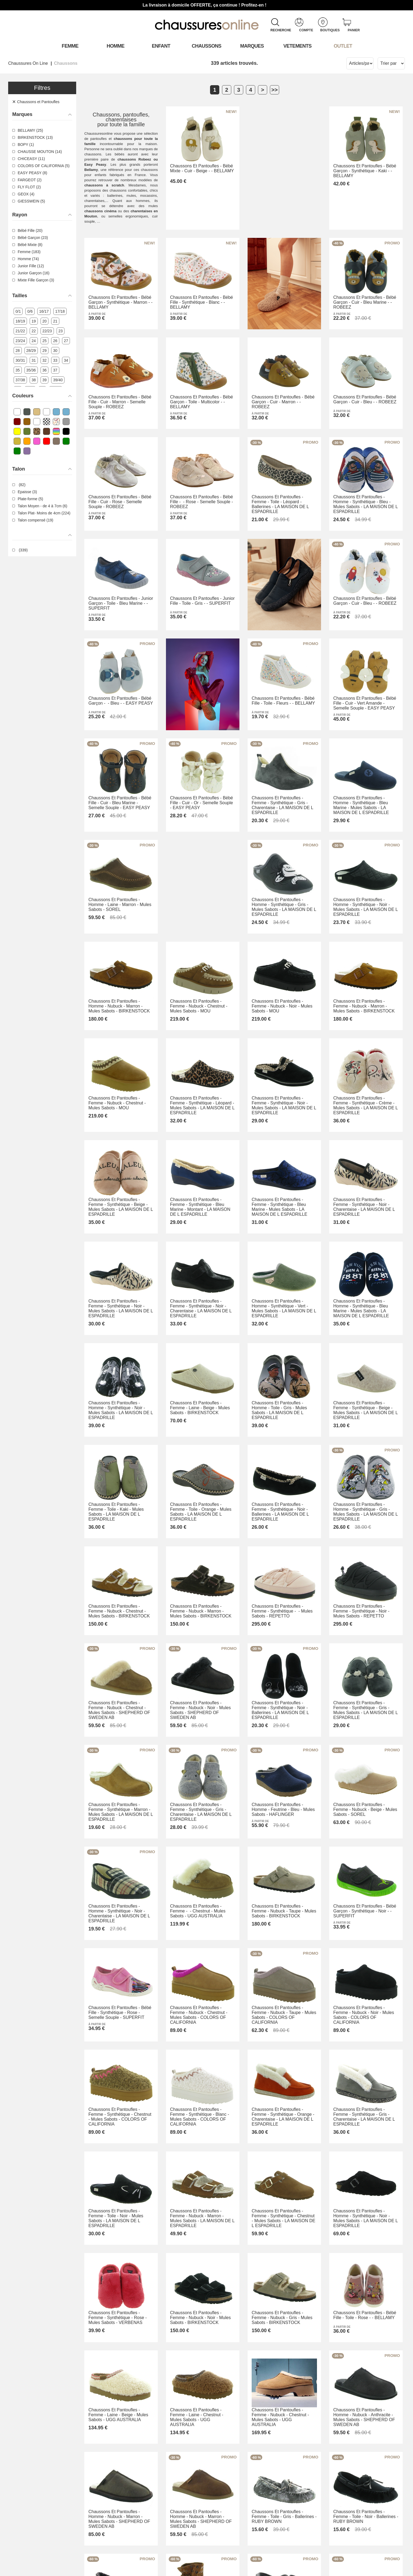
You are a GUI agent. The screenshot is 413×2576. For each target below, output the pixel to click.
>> (274, 90)
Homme (115, 46)
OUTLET (343, 46)
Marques (252, 46)
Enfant (161, 46)
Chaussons (206, 46)
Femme (70, 46)
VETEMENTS (297, 46)
